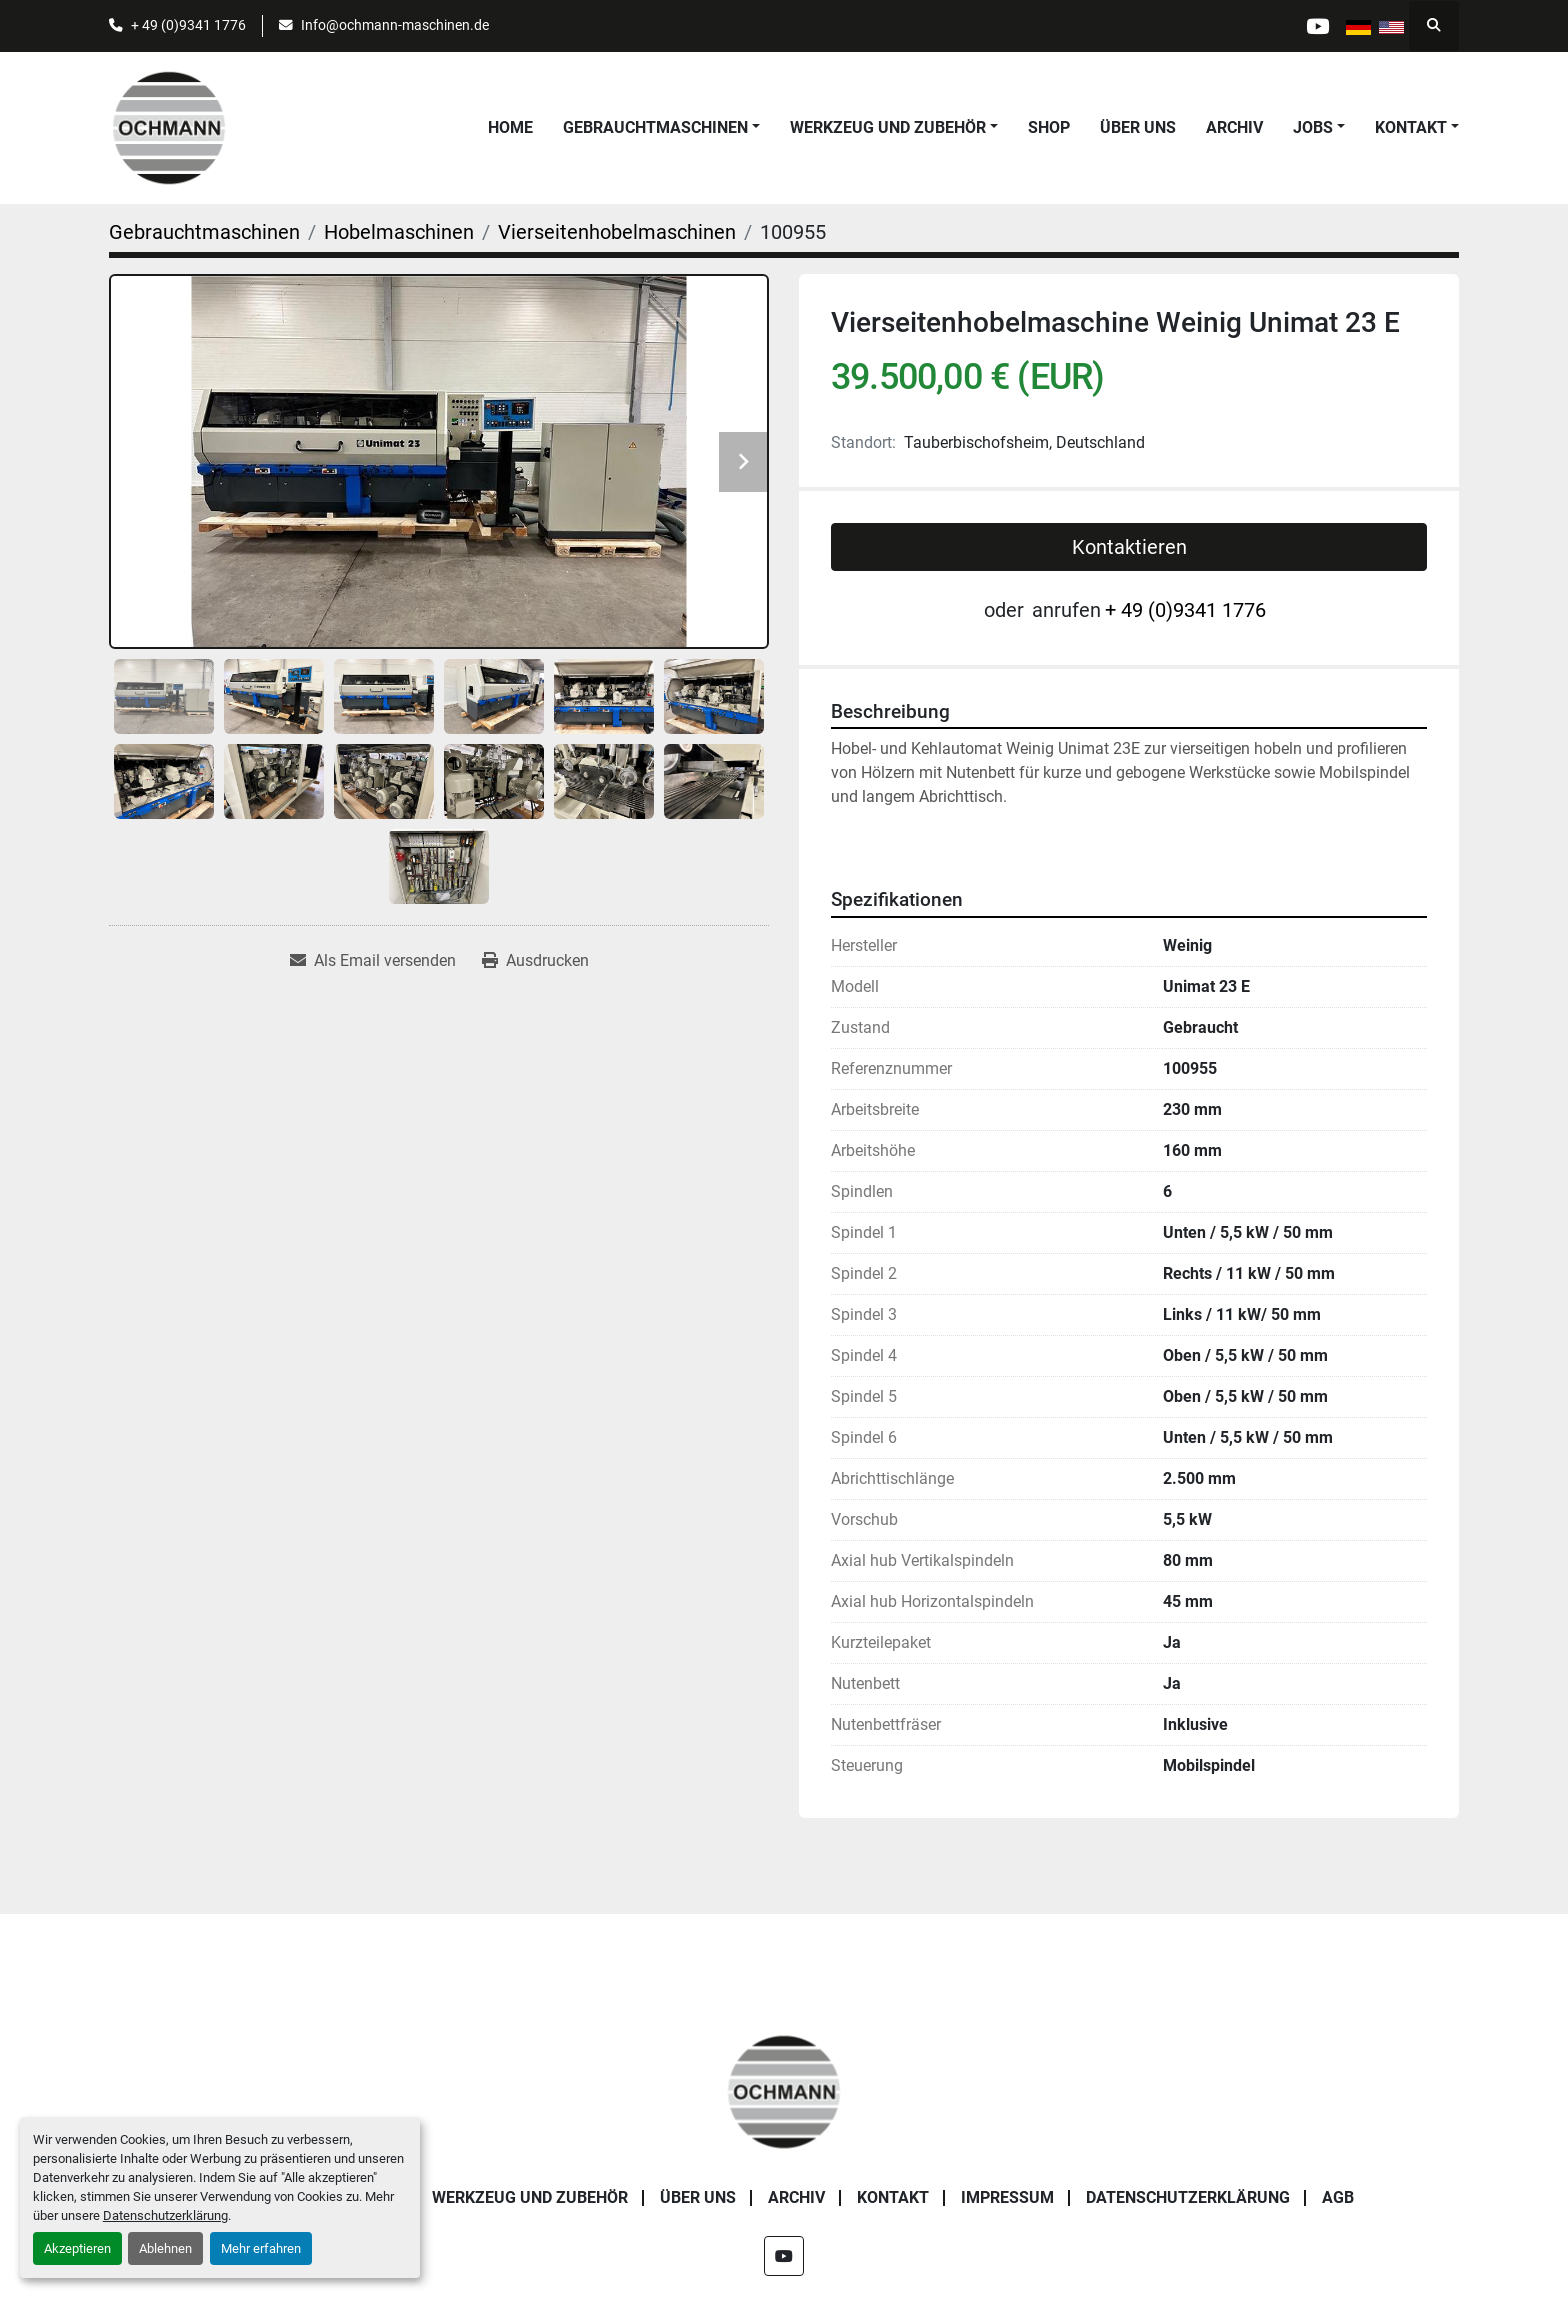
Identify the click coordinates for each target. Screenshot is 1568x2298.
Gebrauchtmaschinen (655, 127)
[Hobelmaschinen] (399, 232)
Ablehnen (165, 2248)
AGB (1338, 2197)
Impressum (1007, 2197)
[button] (661, 128)
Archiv (1234, 127)
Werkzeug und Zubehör (888, 127)
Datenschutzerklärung (165, 2215)
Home (510, 127)
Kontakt (1411, 127)
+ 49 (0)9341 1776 (188, 25)
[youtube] (1316, 26)
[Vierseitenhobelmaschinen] (617, 232)
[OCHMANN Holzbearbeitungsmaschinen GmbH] (784, 2090)
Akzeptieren (77, 2248)
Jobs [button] (1313, 127)
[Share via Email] (373, 961)
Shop (1049, 127)
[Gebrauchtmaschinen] (204, 232)
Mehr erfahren (261, 2248)
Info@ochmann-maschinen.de (395, 25)
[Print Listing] (535, 961)
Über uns (1138, 127)
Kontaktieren (1129, 547)
